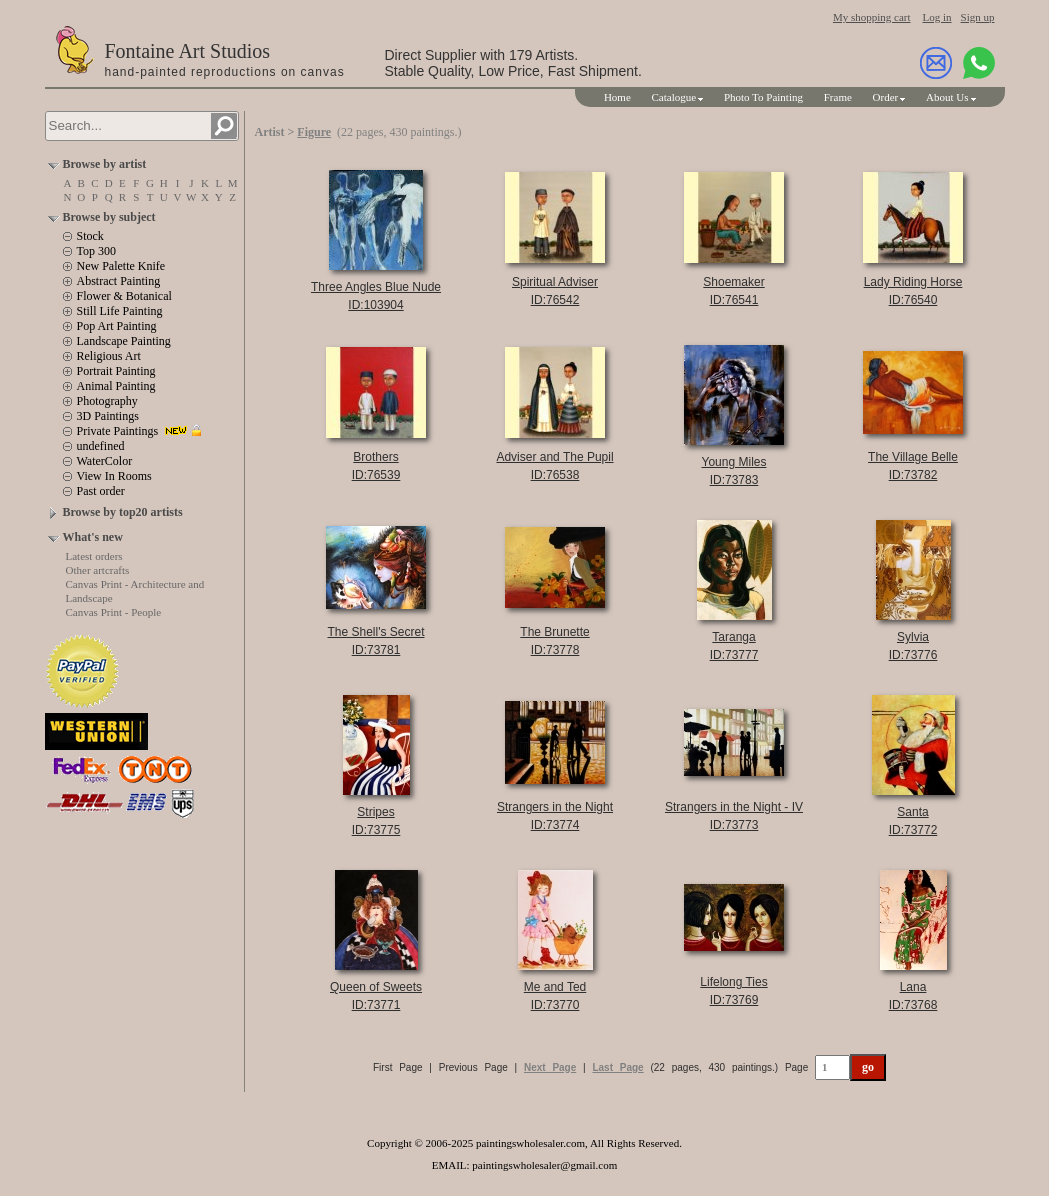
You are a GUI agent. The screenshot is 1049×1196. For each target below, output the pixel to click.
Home (617, 97)
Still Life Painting (120, 311)
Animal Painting (116, 386)
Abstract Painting (119, 281)
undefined (101, 446)
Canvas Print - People (114, 612)
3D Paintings (108, 416)
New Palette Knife (121, 266)
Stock (90, 236)
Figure (314, 132)
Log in (937, 17)
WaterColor (105, 461)
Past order (101, 491)
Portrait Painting (116, 371)
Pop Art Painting (117, 326)
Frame (838, 97)
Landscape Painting (124, 341)
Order (886, 97)
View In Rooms (114, 476)
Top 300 (97, 251)
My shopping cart (872, 17)
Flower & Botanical (124, 296)
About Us (947, 97)
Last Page (617, 1067)
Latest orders (94, 556)
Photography (107, 401)
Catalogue (674, 97)
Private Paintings (118, 431)
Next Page (550, 1067)
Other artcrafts (98, 570)
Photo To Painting (763, 97)
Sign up (978, 17)
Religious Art (109, 356)
